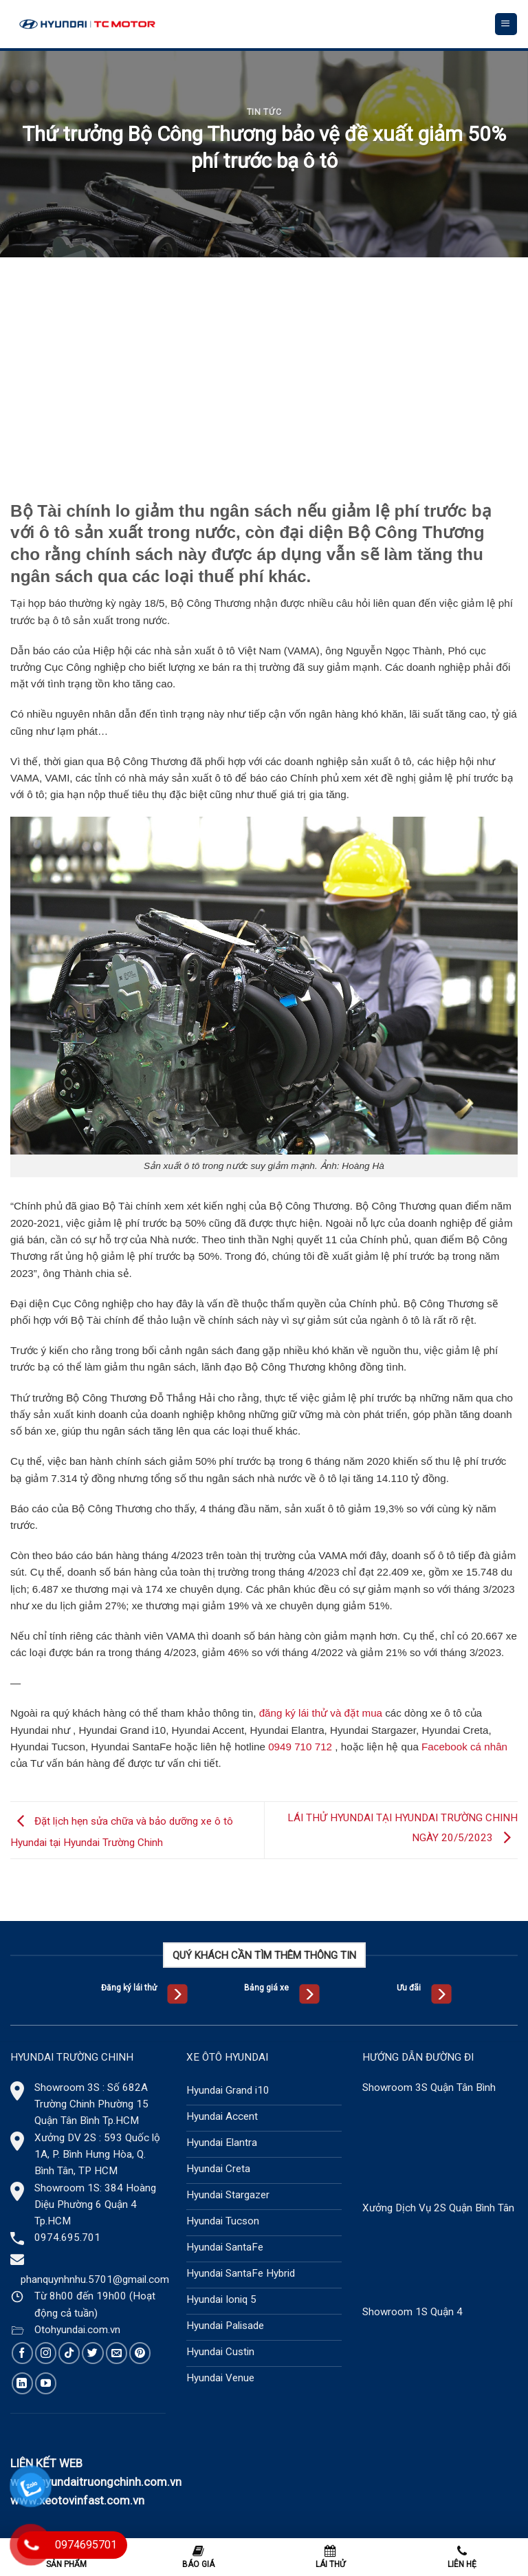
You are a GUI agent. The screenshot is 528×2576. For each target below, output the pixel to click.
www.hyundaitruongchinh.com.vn (96, 2482)
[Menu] (506, 23)
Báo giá (198, 2557)
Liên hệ (462, 2557)
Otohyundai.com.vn (77, 2329)
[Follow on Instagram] (45, 2352)
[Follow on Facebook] (22, 2352)
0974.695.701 (67, 2237)
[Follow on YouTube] (45, 2383)
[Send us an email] (116, 2352)
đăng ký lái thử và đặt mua (320, 1713)
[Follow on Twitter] (92, 2352)
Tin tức (264, 112)
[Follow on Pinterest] (140, 2352)
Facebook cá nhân (464, 1746)
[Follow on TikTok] (69, 2352)
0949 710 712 (300, 1746)
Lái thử (330, 2557)
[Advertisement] (264, 360)
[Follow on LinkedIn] (22, 2383)
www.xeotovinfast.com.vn (77, 2500)
